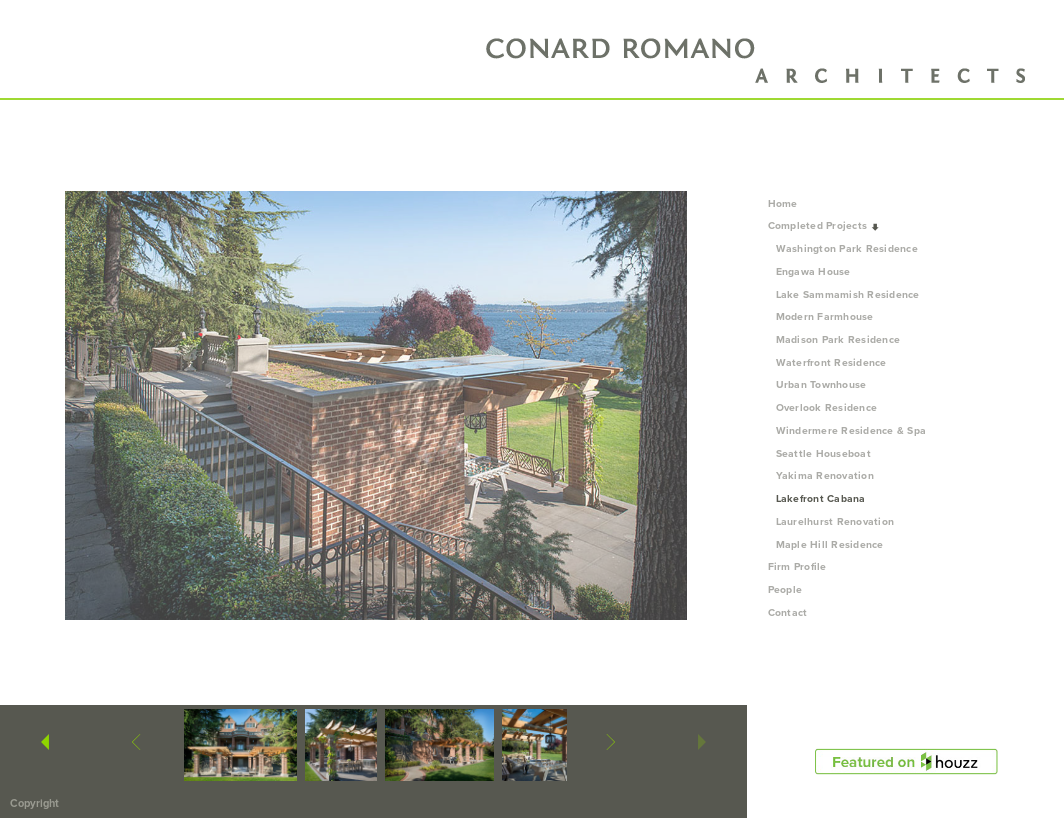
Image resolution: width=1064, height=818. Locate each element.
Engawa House (813, 271)
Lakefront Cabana (821, 498)
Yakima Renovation (825, 475)
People (792, 589)
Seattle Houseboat (823, 453)
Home (783, 203)
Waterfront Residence (831, 362)
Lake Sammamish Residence (848, 294)
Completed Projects (824, 225)
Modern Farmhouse (825, 316)
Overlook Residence (827, 407)
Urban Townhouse (821, 384)
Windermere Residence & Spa (851, 430)
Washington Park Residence (847, 248)
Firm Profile (797, 566)
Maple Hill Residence (830, 544)
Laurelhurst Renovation (835, 521)
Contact (788, 612)
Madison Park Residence (838, 339)
